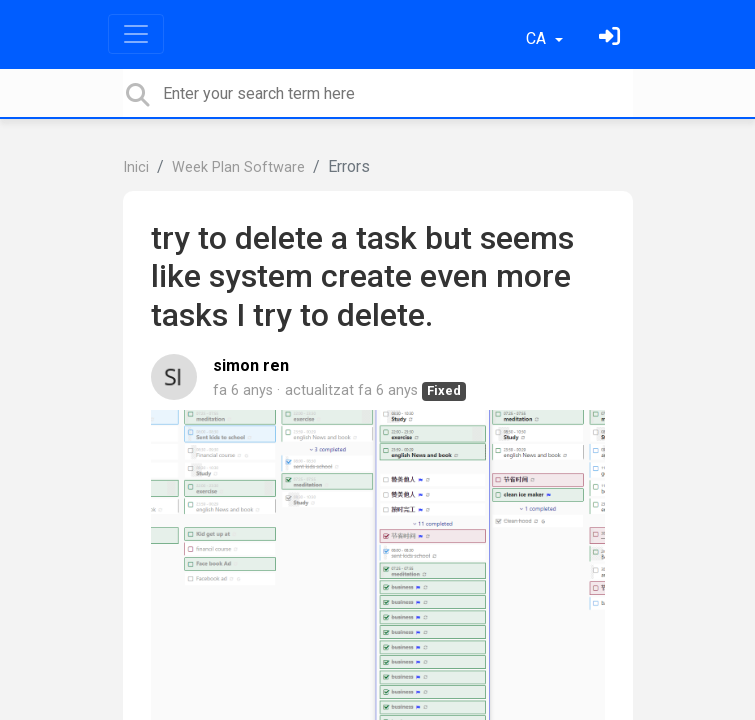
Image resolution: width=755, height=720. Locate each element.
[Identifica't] (612, 38)
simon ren (251, 365)
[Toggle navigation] (136, 34)
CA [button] (538, 38)
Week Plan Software (238, 167)
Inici (136, 167)
